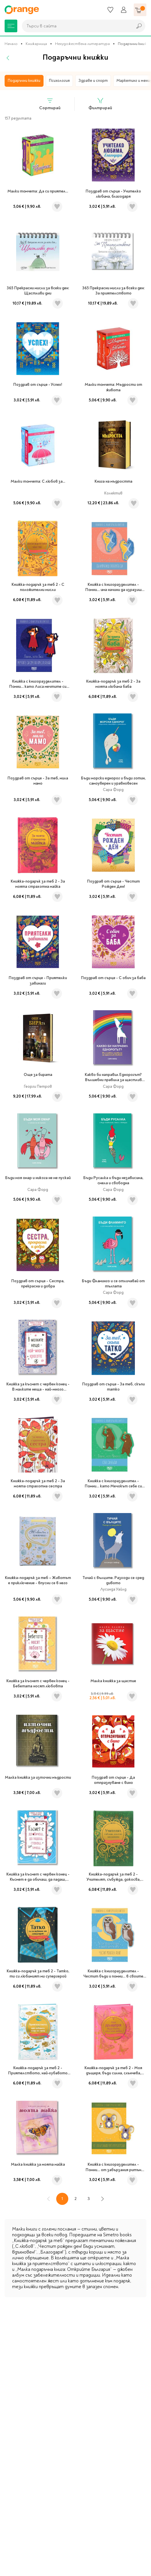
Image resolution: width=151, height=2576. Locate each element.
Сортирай (50, 104)
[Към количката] (140, 9)
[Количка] (140, 9)
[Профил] (123, 10)
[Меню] (11, 26)
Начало (11, 43)
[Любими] (110, 10)
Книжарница (36, 43)
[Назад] (8, 57)
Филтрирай (100, 104)
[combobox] (76, 26)
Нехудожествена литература (82, 43)
